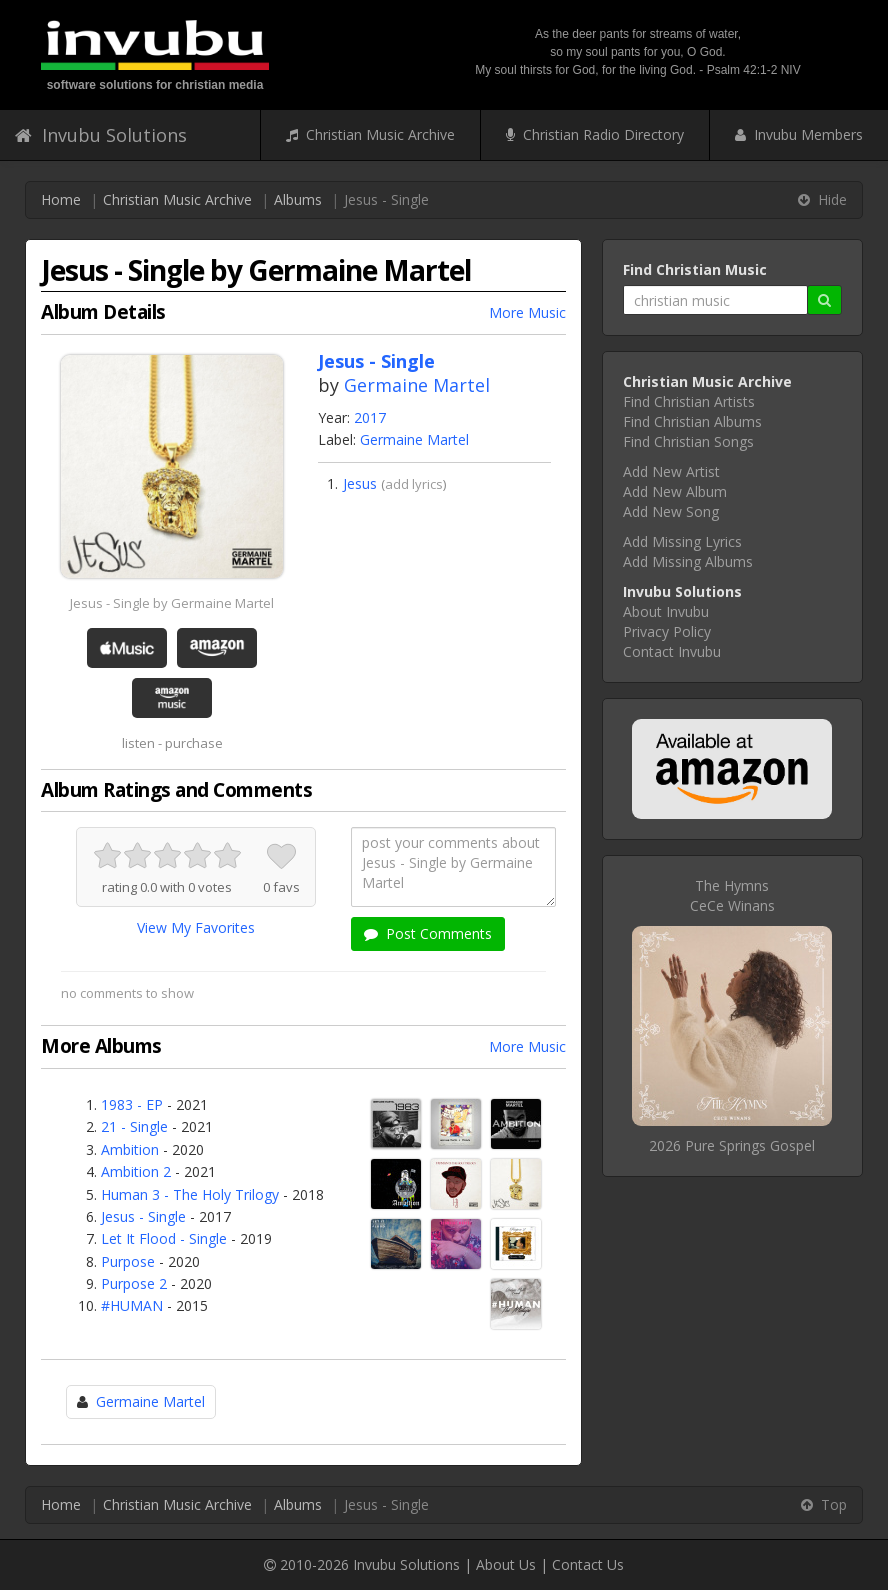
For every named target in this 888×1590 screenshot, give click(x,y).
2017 (370, 417)
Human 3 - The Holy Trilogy (190, 1194)
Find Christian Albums (692, 421)
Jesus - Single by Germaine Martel (172, 603)
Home (61, 199)
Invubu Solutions (101, 135)
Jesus (360, 483)
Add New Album (675, 491)
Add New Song (671, 511)
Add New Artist (671, 471)
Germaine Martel (417, 385)
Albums (298, 199)
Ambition (130, 1149)
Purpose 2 (134, 1283)
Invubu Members (799, 134)
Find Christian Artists (689, 401)
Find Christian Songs (688, 441)
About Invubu (666, 611)
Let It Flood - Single (164, 1238)
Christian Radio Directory (595, 134)
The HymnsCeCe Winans (732, 895)
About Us (506, 1564)
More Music (527, 312)
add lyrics (414, 484)
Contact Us (588, 1564)
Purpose (128, 1261)
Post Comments (428, 933)
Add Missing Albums (688, 561)
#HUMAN (132, 1305)
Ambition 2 (136, 1171)
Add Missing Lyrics (682, 541)
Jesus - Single (143, 1216)
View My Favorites (196, 927)
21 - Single (134, 1126)
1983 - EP (132, 1104)
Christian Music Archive (370, 134)
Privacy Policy (667, 631)
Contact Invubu (672, 651)
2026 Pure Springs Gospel (732, 1145)
